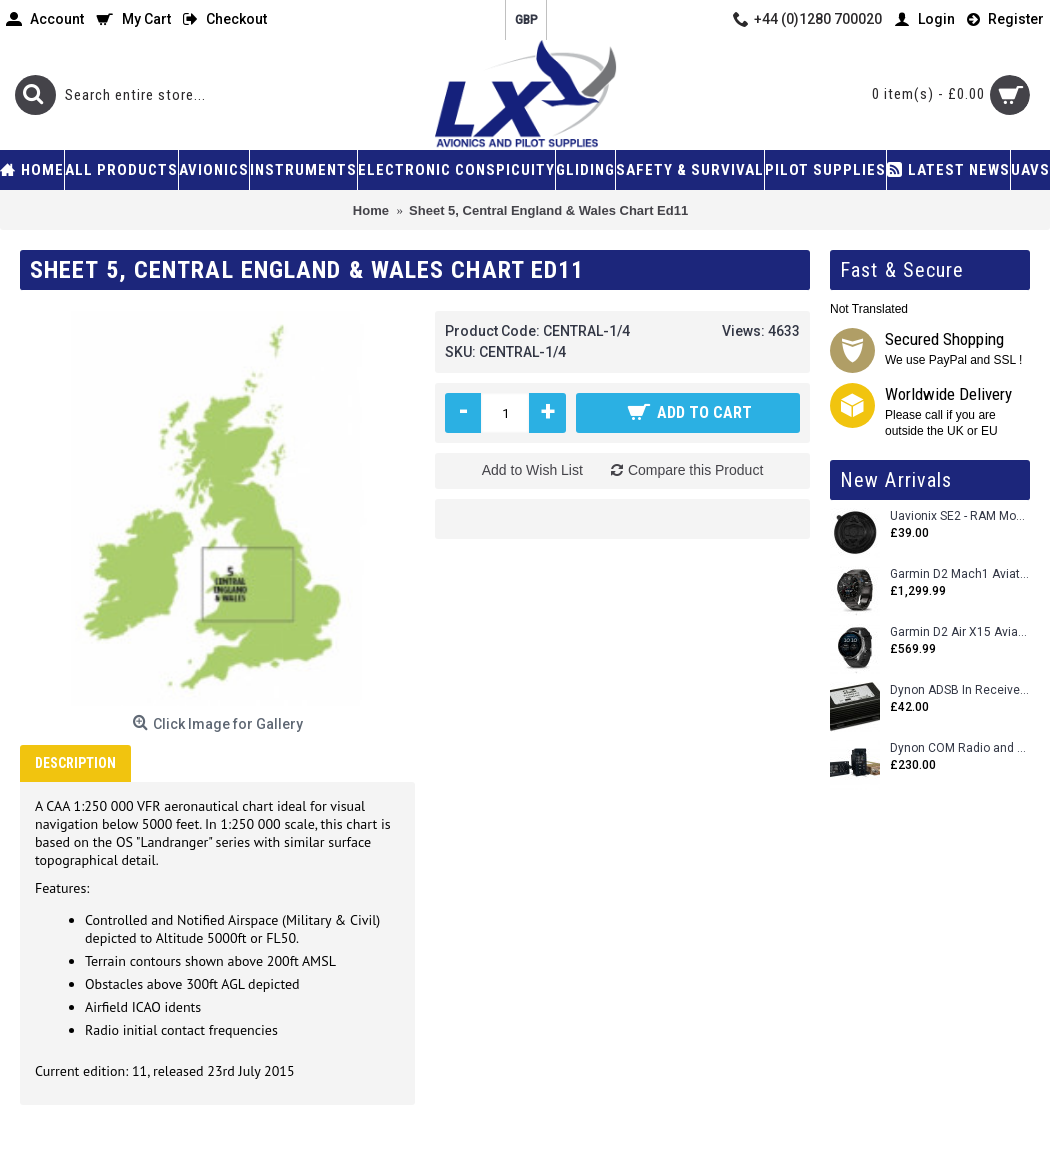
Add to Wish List (532, 470)
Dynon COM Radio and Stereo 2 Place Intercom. (960, 748)
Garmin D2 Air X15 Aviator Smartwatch (960, 632)
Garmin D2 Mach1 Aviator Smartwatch (960, 574)
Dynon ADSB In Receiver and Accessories (960, 690)
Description (75, 763)
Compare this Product (695, 470)
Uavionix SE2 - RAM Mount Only (960, 516)
